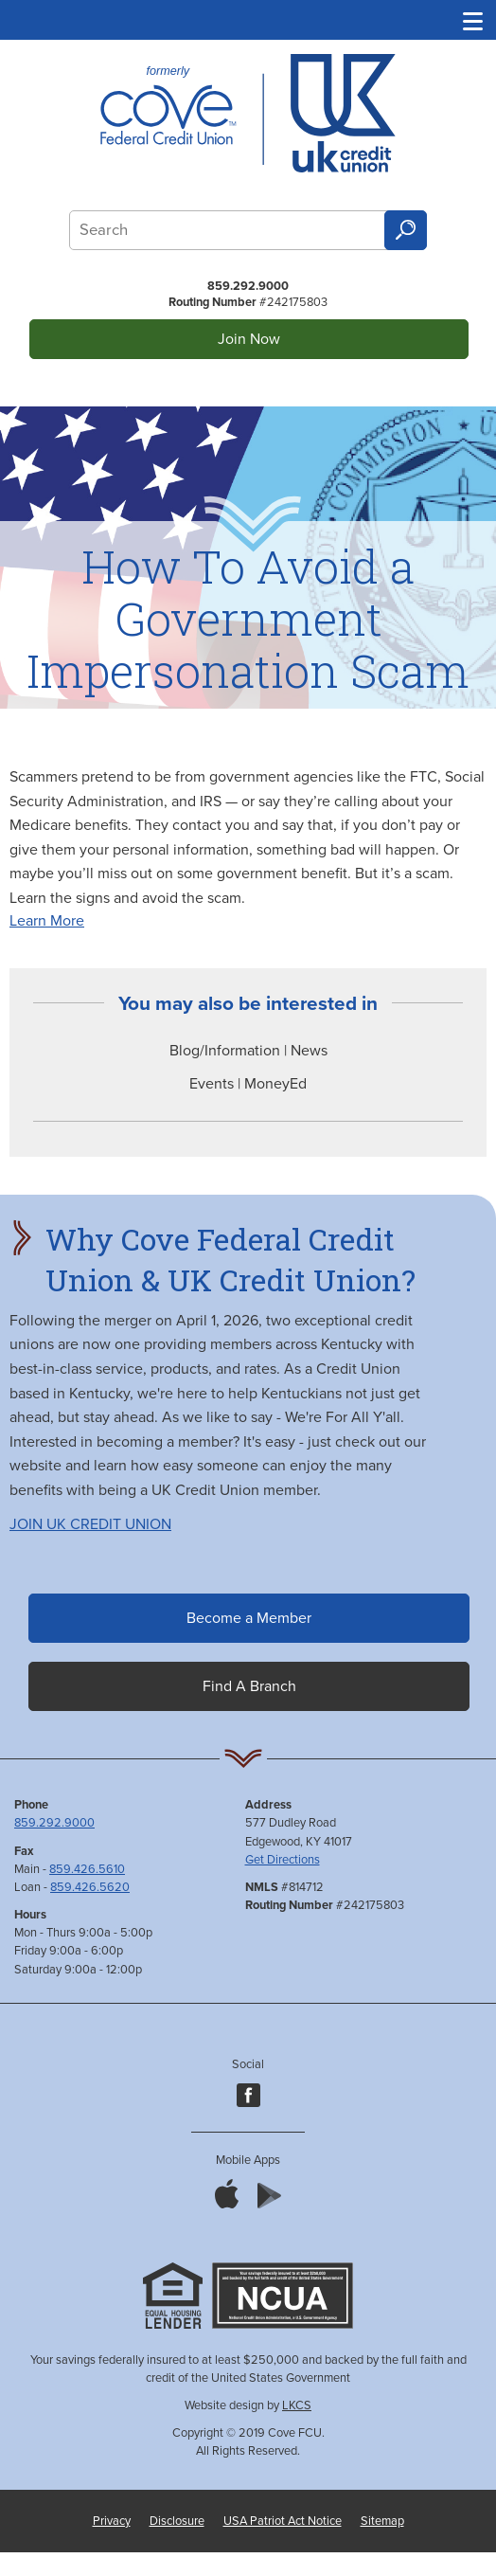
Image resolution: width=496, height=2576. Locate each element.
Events (213, 1083)
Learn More (46, 920)
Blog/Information (224, 1050)
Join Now (249, 339)
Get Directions (282, 1859)
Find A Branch (249, 1686)
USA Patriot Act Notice (282, 2521)
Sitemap (382, 2521)
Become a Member (248, 1618)
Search (405, 231)
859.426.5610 (87, 1869)
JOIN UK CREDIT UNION (90, 1524)
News (309, 1050)
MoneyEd (275, 1083)
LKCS (296, 2405)
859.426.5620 (90, 1887)
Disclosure (177, 2521)
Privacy (112, 2521)
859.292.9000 (248, 286)
